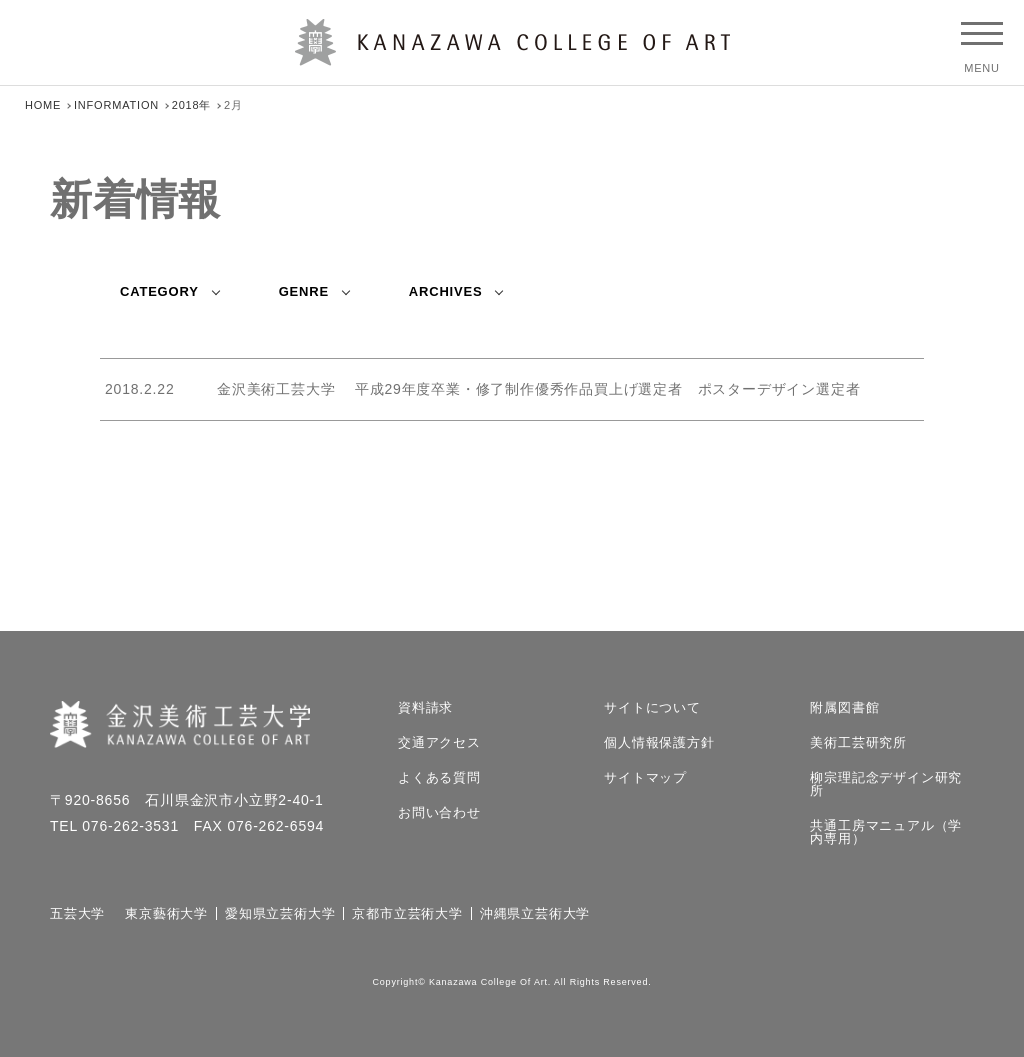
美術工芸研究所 (858, 742)
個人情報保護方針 (659, 742)
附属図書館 (844, 707)
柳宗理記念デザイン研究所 (886, 784)
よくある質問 (439, 777)
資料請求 (425, 707)
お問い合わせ (439, 812)
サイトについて (652, 707)
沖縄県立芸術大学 (535, 913)
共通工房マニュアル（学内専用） (886, 832)
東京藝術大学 (166, 913)
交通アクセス (439, 742)
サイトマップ (645, 777)
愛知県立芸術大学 (280, 913)
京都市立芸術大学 (407, 913)
